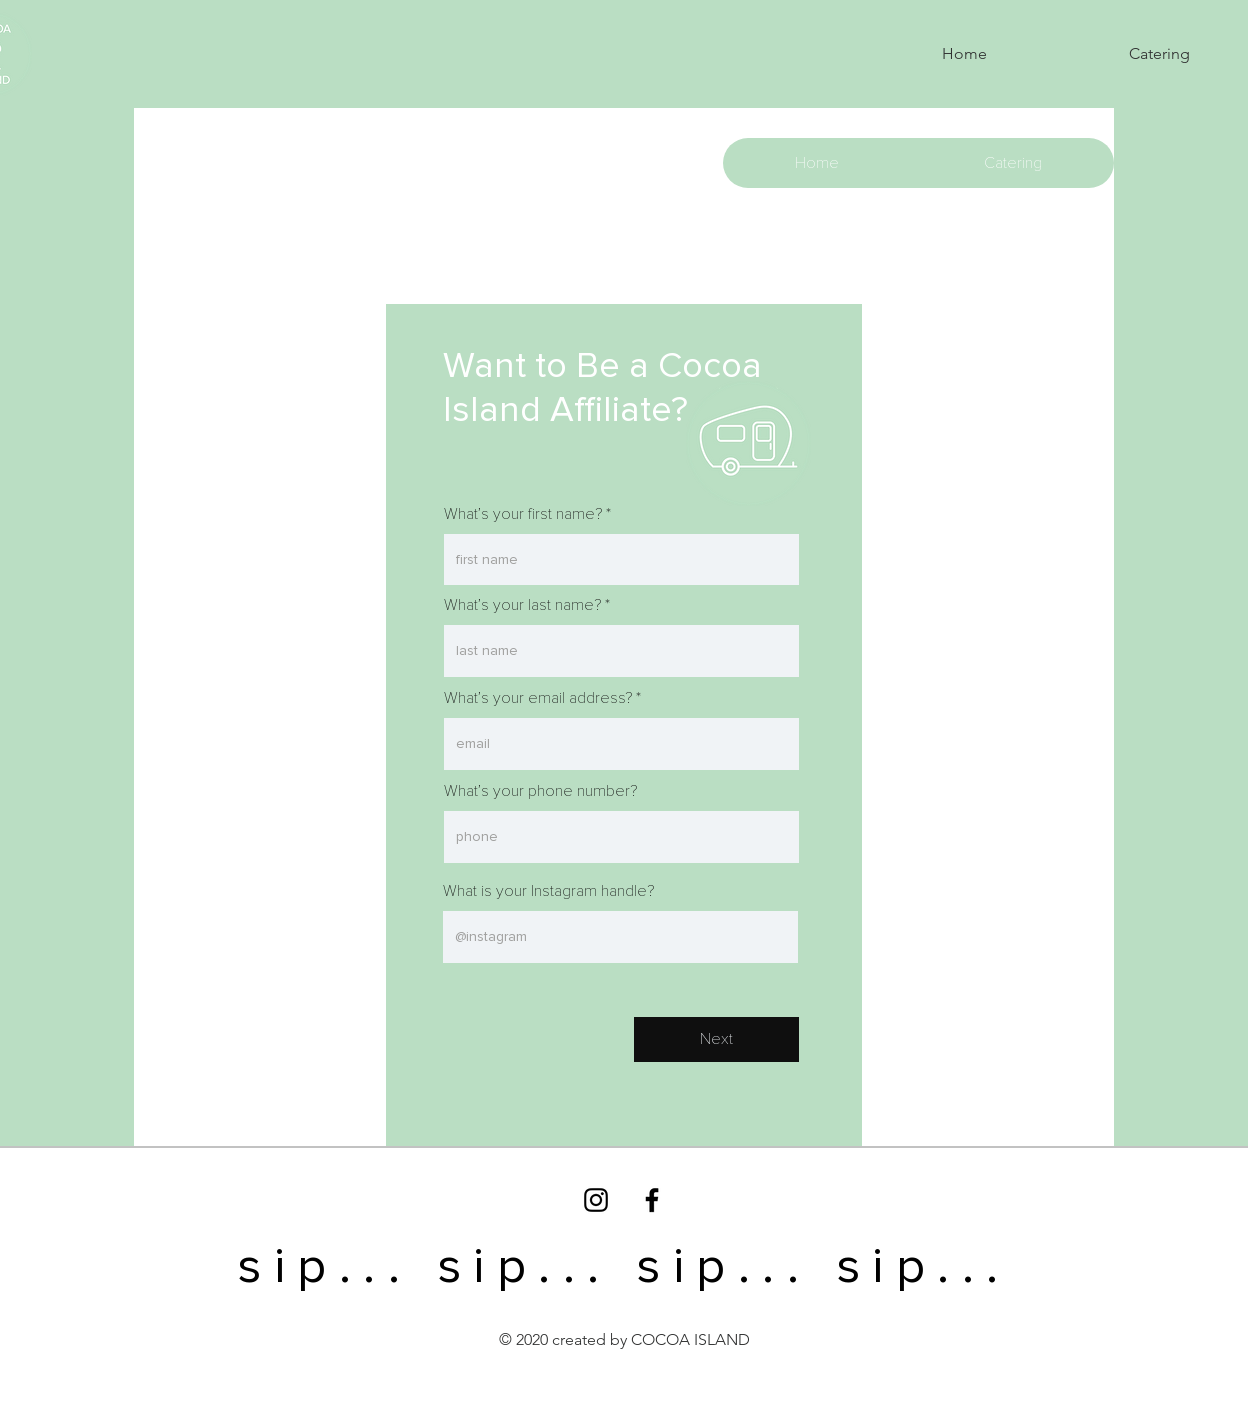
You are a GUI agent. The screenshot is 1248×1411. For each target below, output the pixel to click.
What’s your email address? (538, 698)
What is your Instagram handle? (548, 891)
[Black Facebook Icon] (652, 1200)
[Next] (716, 1039)
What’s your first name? (523, 514)
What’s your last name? (522, 605)
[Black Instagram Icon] (596, 1200)
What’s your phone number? (540, 791)
